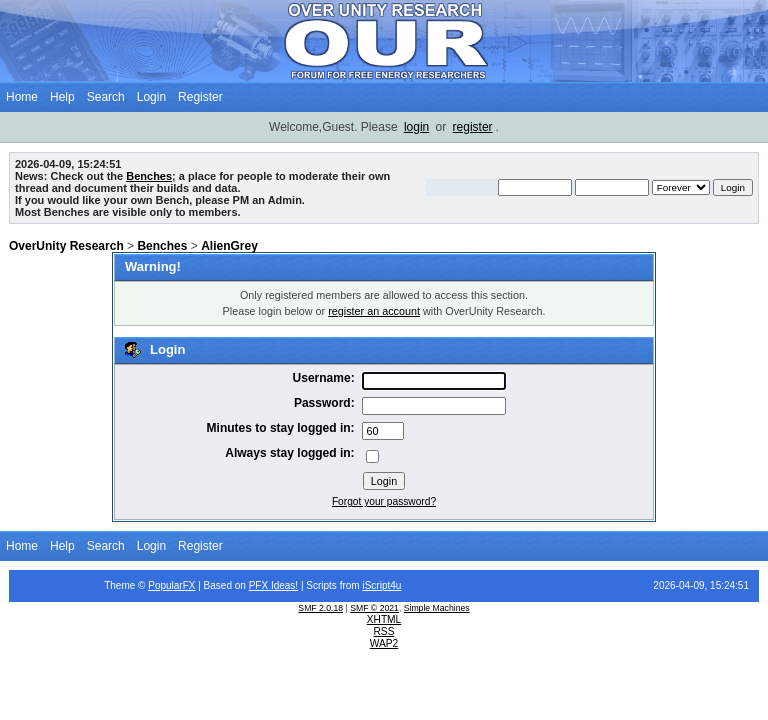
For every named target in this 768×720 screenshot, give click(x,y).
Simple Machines (437, 608)
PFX (260, 585)
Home (22, 97)
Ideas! (284, 585)
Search (106, 97)
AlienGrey (229, 246)
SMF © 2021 (374, 608)
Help (62, 97)
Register (200, 97)
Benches (149, 176)
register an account (374, 311)
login (416, 127)
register (473, 127)
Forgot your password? (384, 501)
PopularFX (171, 585)
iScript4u (381, 585)
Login (151, 97)
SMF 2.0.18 (320, 608)
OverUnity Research (66, 246)
